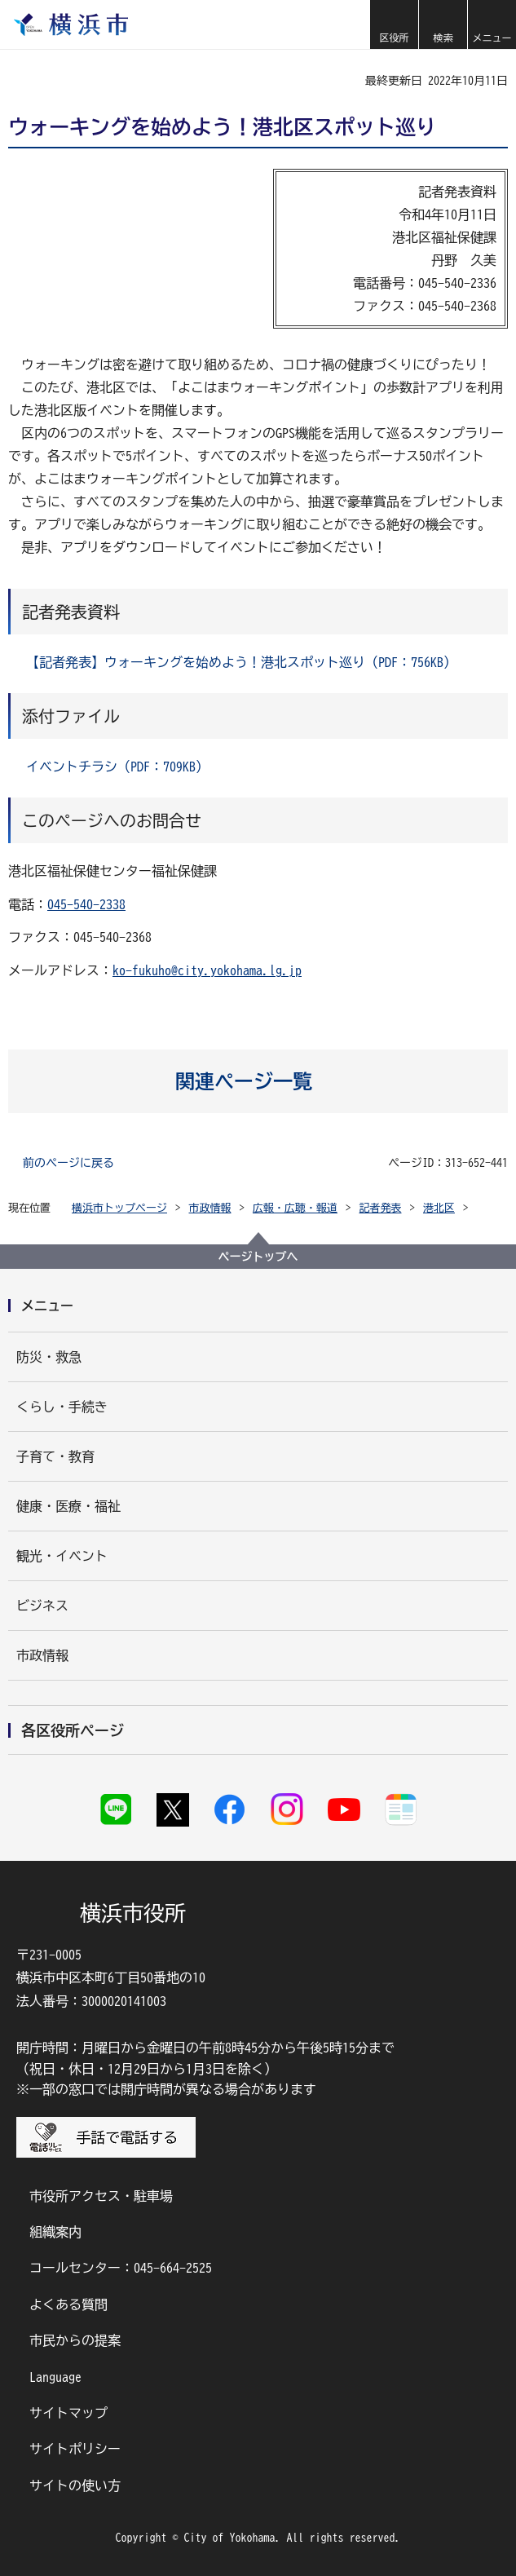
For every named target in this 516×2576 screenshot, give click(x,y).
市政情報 (210, 1208)
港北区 (439, 1208)
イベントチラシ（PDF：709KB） (117, 766)
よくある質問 (68, 2304)
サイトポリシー (75, 2448)
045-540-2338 (86, 904)
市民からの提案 (75, 2340)
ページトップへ (258, 1256)
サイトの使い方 (75, 2485)
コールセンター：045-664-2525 (120, 2267)
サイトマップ (68, 2412)
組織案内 (55, 2231)
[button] (393, 24)
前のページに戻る (68, 1163)
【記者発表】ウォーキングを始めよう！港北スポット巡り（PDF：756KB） (241, 662)
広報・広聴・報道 (295, 1208)
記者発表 (380, 1208)
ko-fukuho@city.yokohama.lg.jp (207, 970)
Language (55, 2377)
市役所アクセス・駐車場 (101, 2196)
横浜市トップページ (119, 1208)
